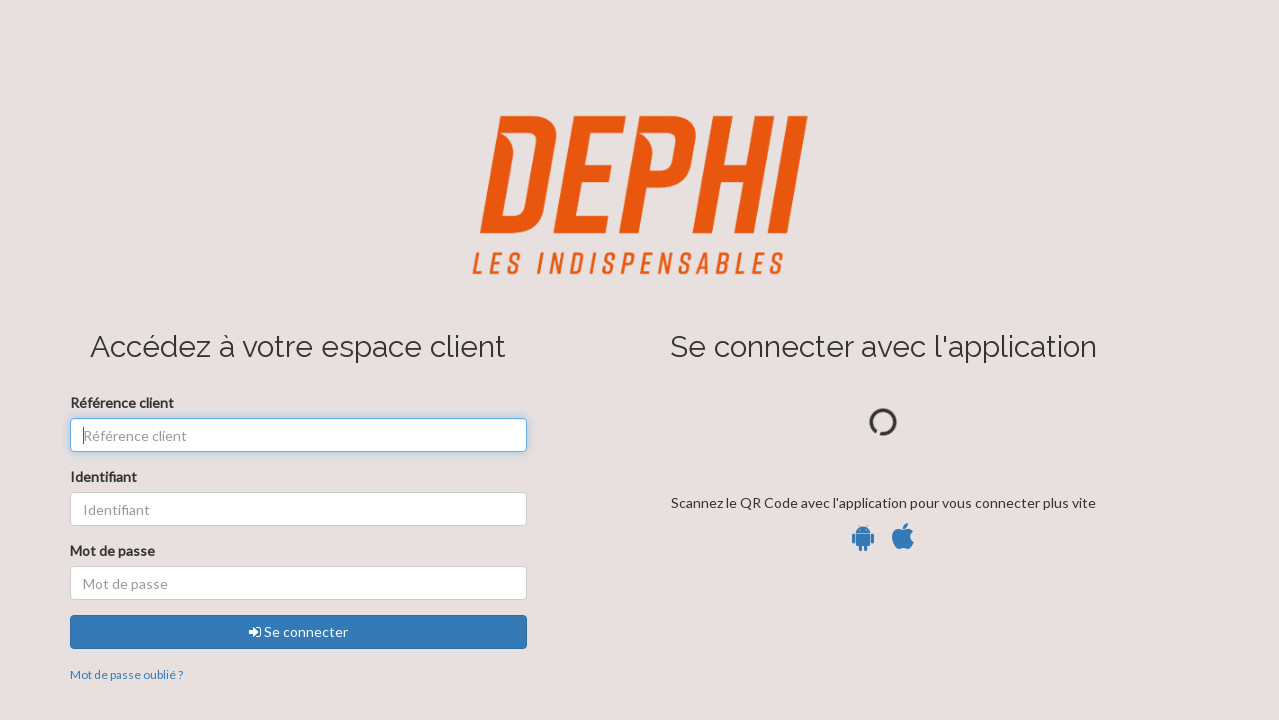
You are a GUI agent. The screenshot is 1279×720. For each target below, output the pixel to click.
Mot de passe (112, 550)
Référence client (122, 402)
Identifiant (103, 476)
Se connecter (298, 631)
